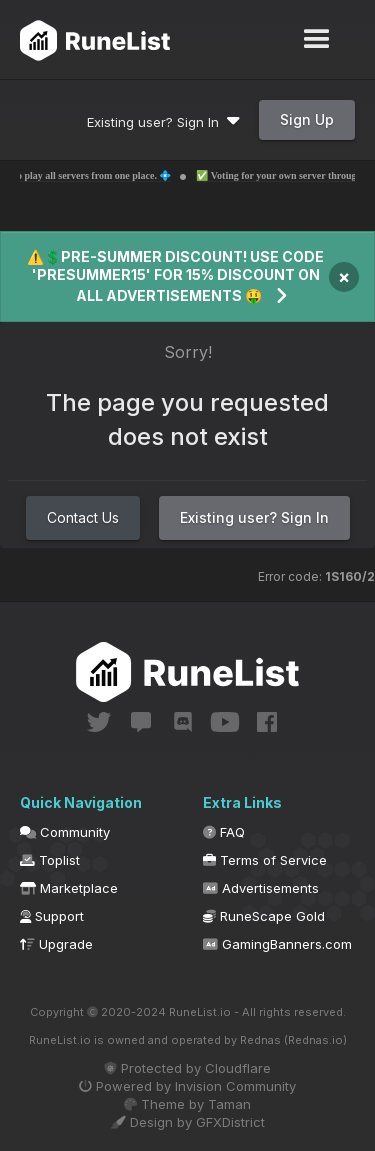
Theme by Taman (187, 1104)
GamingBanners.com (277, 944)
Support (52, 916)
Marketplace (69, 888)
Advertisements (261, 888)
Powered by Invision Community (187, 1086)
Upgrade (56, 944)
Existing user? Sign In (163, 122)
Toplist (50, 860)
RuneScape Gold (264, 916)
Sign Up (307, 119)
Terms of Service (265, 860)
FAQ (224, 832)
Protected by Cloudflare (187, 1068)
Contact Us (83, 517)
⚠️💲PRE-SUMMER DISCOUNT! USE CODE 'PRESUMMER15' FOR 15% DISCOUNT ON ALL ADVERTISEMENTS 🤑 (175, 276)
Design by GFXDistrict (188, 1122)
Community (65, 832)
